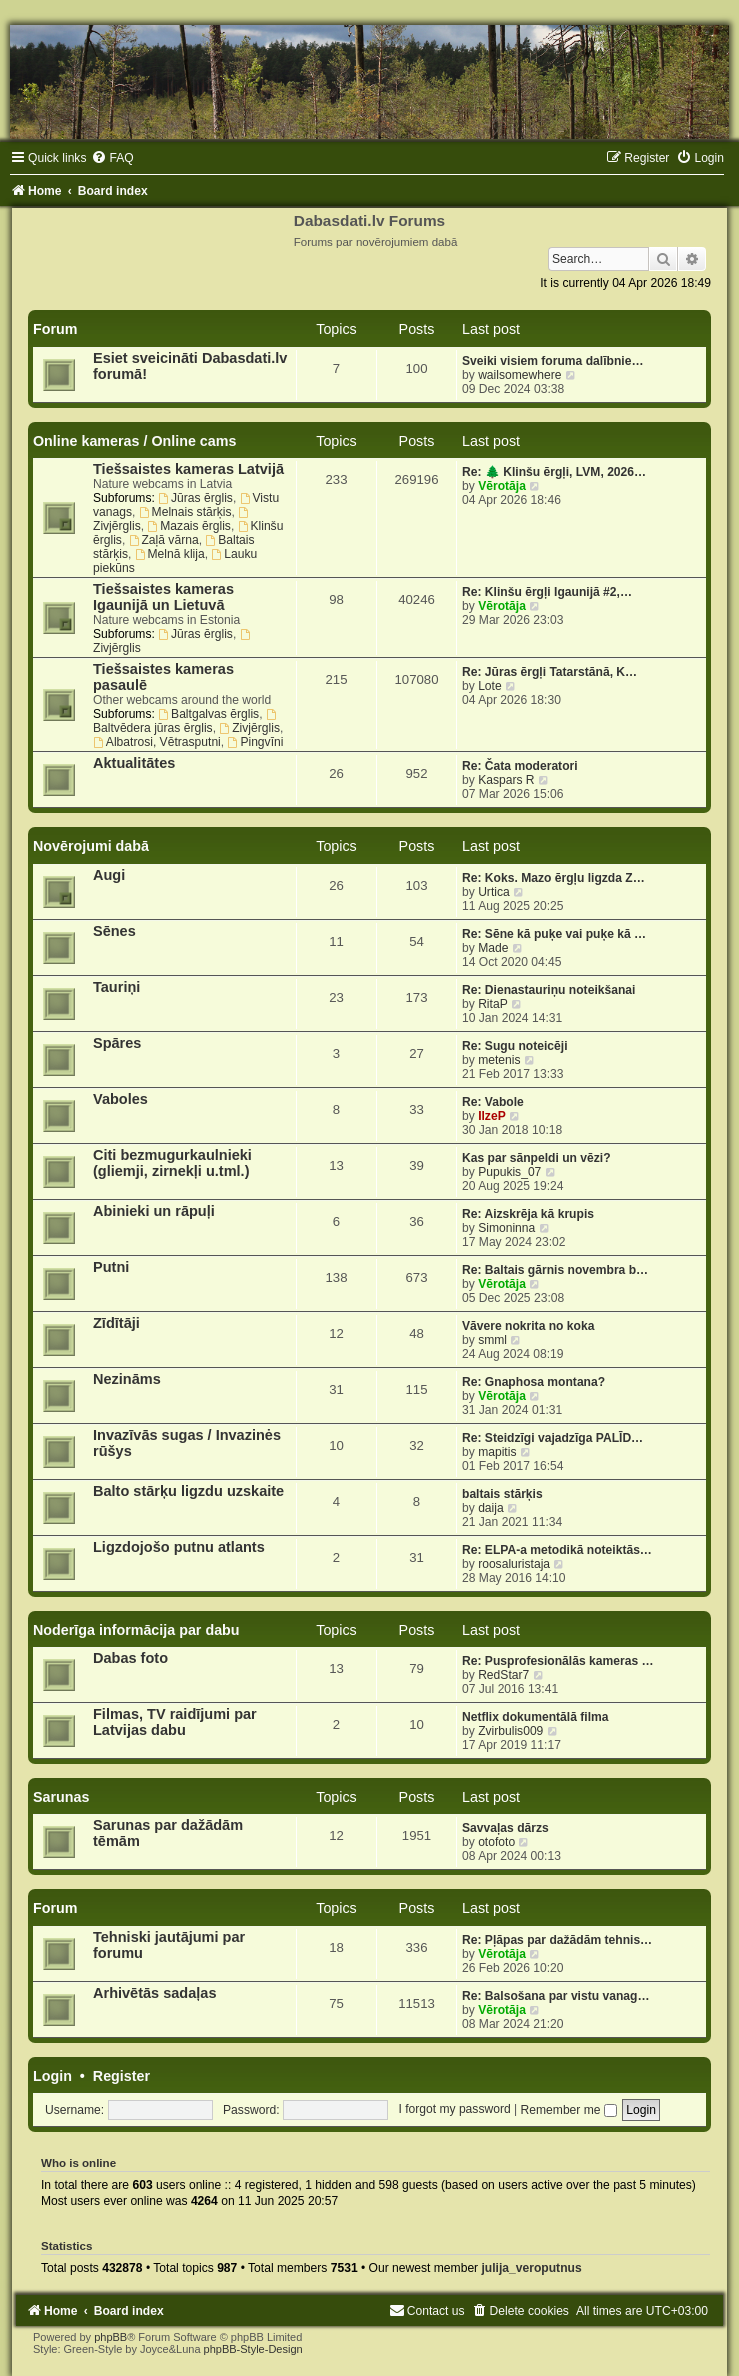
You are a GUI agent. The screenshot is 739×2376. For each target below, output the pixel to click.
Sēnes (114, 931)
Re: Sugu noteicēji (515, 1046)
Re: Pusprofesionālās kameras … (558, 1661)
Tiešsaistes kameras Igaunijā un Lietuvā (163, 597)
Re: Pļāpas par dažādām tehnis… (557, 1940)
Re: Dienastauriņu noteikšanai (548, 990)
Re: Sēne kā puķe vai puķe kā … (554, 934)
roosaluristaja (514, 1564)
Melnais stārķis (185, 512)
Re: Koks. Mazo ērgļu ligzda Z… (553, 878)
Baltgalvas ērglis (208, 714)
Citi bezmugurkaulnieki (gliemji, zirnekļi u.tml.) (172, 1163)
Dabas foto (130, 1658)
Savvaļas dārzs (505, 1828)
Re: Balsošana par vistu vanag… (556, 1996)
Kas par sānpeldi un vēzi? (536, 1158)
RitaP (493, 1004)
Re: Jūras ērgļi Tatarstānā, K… (549, 672)
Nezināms (127, 1379)
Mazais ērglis (188, 526)
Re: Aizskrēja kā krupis (528, 1214)
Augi (109, 875)
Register (121, 2076)
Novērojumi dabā (91, 846)
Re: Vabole (493, 1102)
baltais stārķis (502, 1494)
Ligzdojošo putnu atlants (179, 1547)
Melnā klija (170, 554)
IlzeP (492, 1116)
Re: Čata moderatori (520, 766)
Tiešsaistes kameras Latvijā (188, 469)
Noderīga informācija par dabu (136, 1630)
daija (491, 1508)
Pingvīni (256, 742)
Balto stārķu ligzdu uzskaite (188, 1491)
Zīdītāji (116, 1323)
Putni (111, 1267)
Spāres (117, 1043)
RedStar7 (503, 1675)
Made (493, 948)
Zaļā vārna (164, 540)
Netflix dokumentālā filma (535, 1717)
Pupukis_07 (509, 1172)
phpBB (110, 2337)
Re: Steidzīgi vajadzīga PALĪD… (552, 1438)
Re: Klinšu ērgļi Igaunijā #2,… (547, 592)
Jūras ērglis (195, 498)
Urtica (494, 892)
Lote (490, 686)
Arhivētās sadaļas (154, 1993)
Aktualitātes (134, 763)
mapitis (497, 1452)
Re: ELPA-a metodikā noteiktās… (557, 1550)
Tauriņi (116, 987)
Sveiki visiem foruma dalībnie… (552, 361)
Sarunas (61, 1797)
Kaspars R (506, 780)
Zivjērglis (249, 728)
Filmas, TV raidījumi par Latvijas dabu (175, 1722)
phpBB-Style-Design (253, 2349)
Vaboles (120, 1099)
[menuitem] (112, 158)
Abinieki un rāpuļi (154, 1211)
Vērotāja (502, 486)
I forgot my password (454, 2110)
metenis (499, 1060)
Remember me (569, 2110)
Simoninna (506, 1228)
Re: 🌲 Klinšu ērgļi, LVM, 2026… (554, 472)
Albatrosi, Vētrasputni (157, 742)
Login (52, 2076)
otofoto (496, 1842)
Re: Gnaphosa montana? (533, 1382)
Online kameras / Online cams (134, 441)
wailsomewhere (519, 375)
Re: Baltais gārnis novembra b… (555, 1270)
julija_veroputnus (532, 2268)
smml (492, 1340)
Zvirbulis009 (510, 1731)
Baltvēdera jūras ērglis (186, 722)
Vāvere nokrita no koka (528, 1326)
